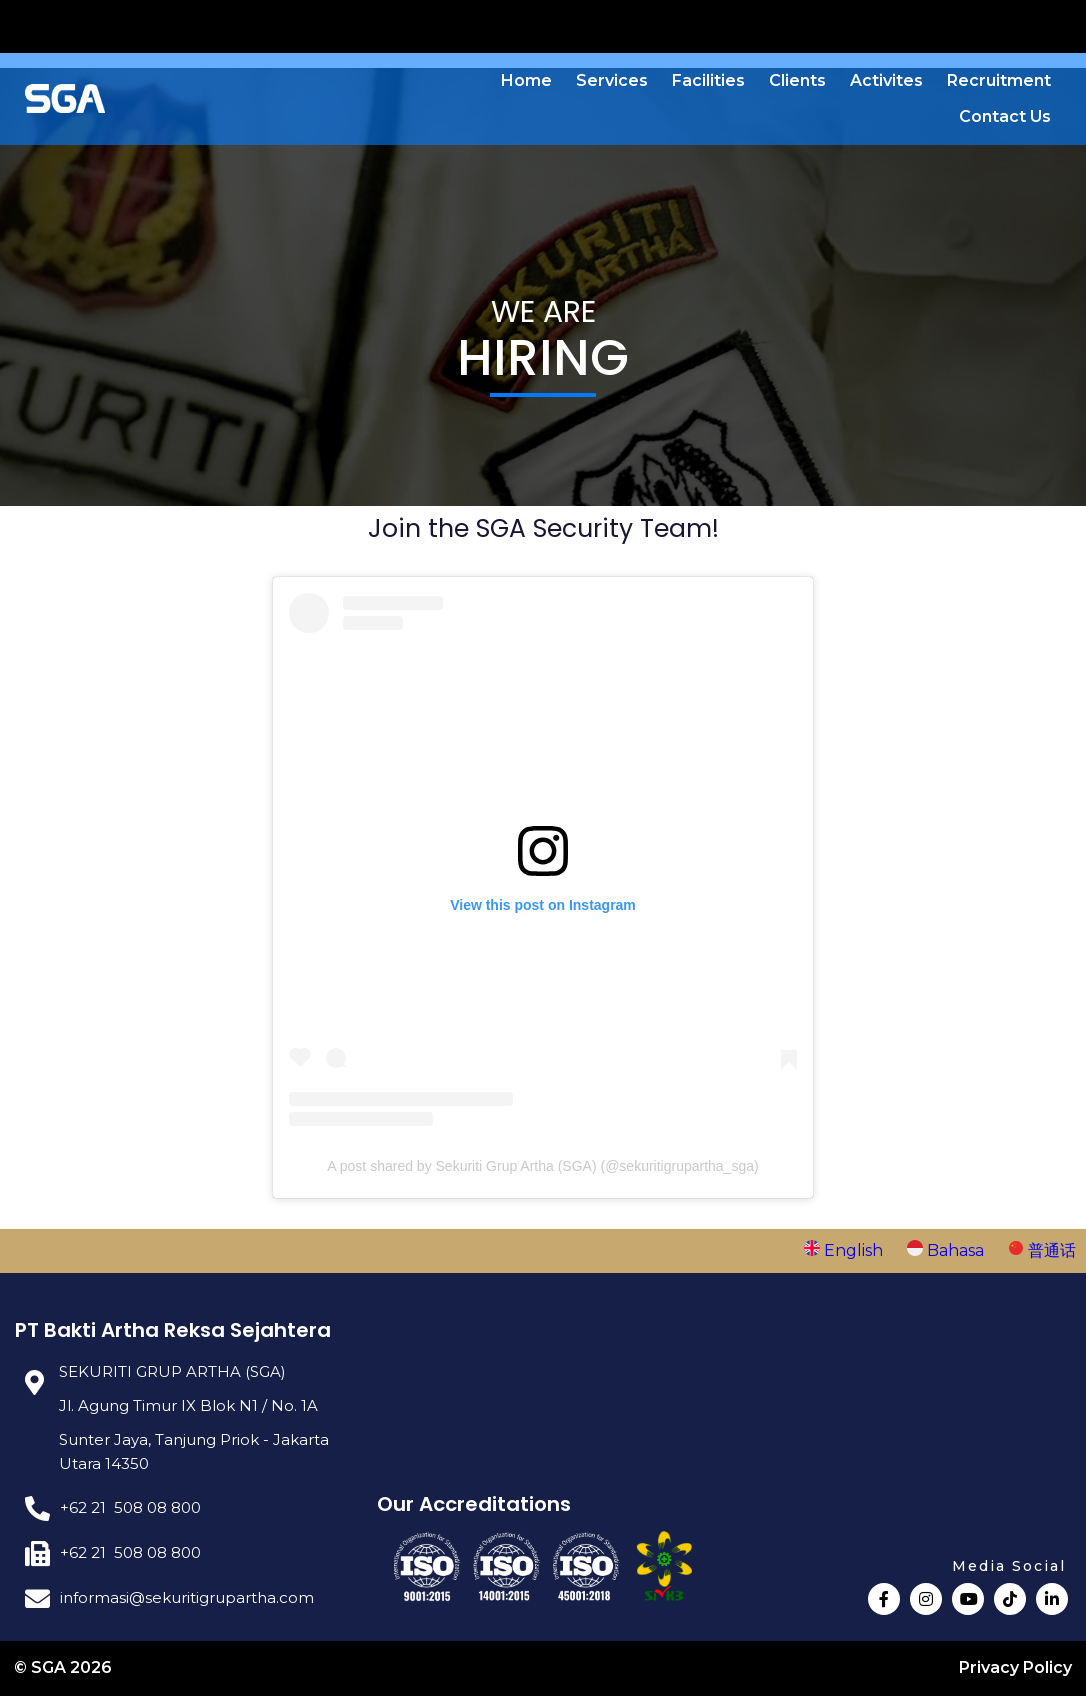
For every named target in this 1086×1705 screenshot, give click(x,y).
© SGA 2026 (64, 1676)
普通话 (1042, 1257)
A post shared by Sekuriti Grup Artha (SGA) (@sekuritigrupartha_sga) (542, 1173)
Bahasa (947, 1257)
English (845, 1257)
